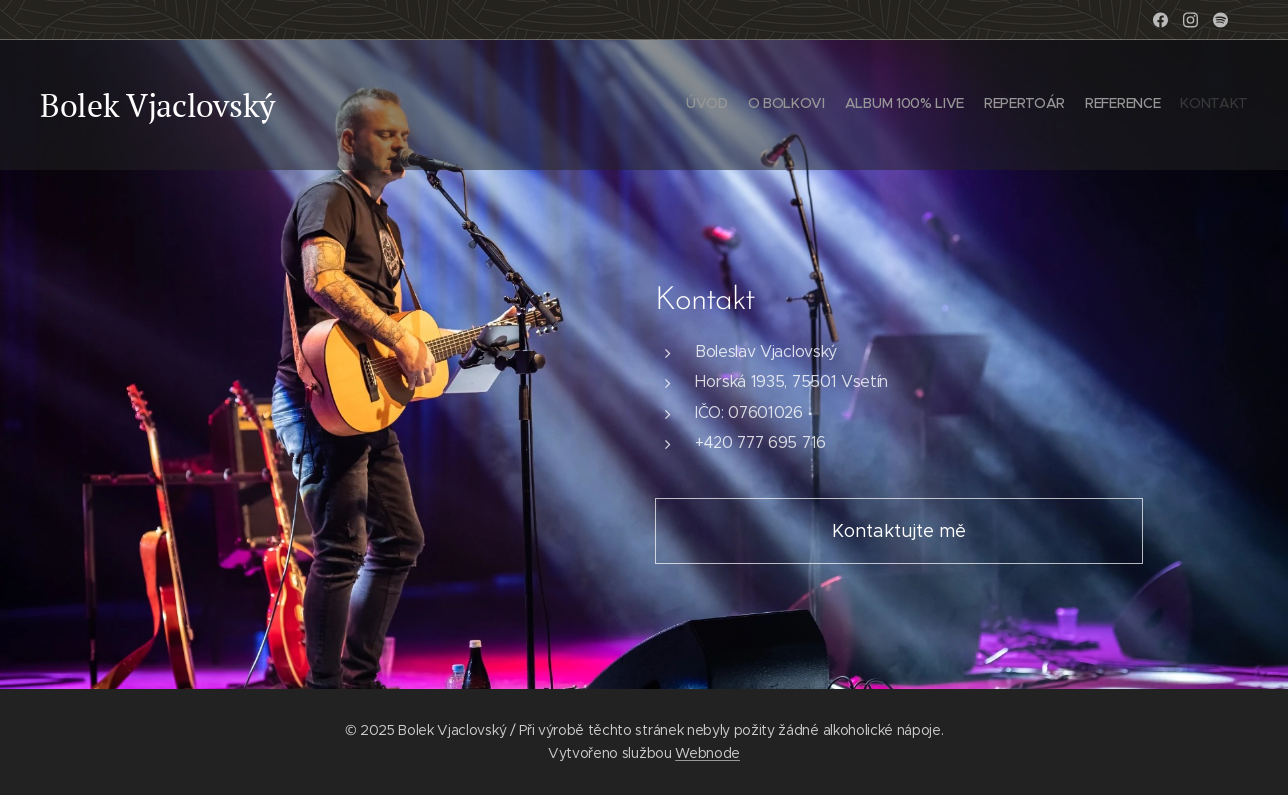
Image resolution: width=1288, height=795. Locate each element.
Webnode (707, 753)
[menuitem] (1150, 105)
